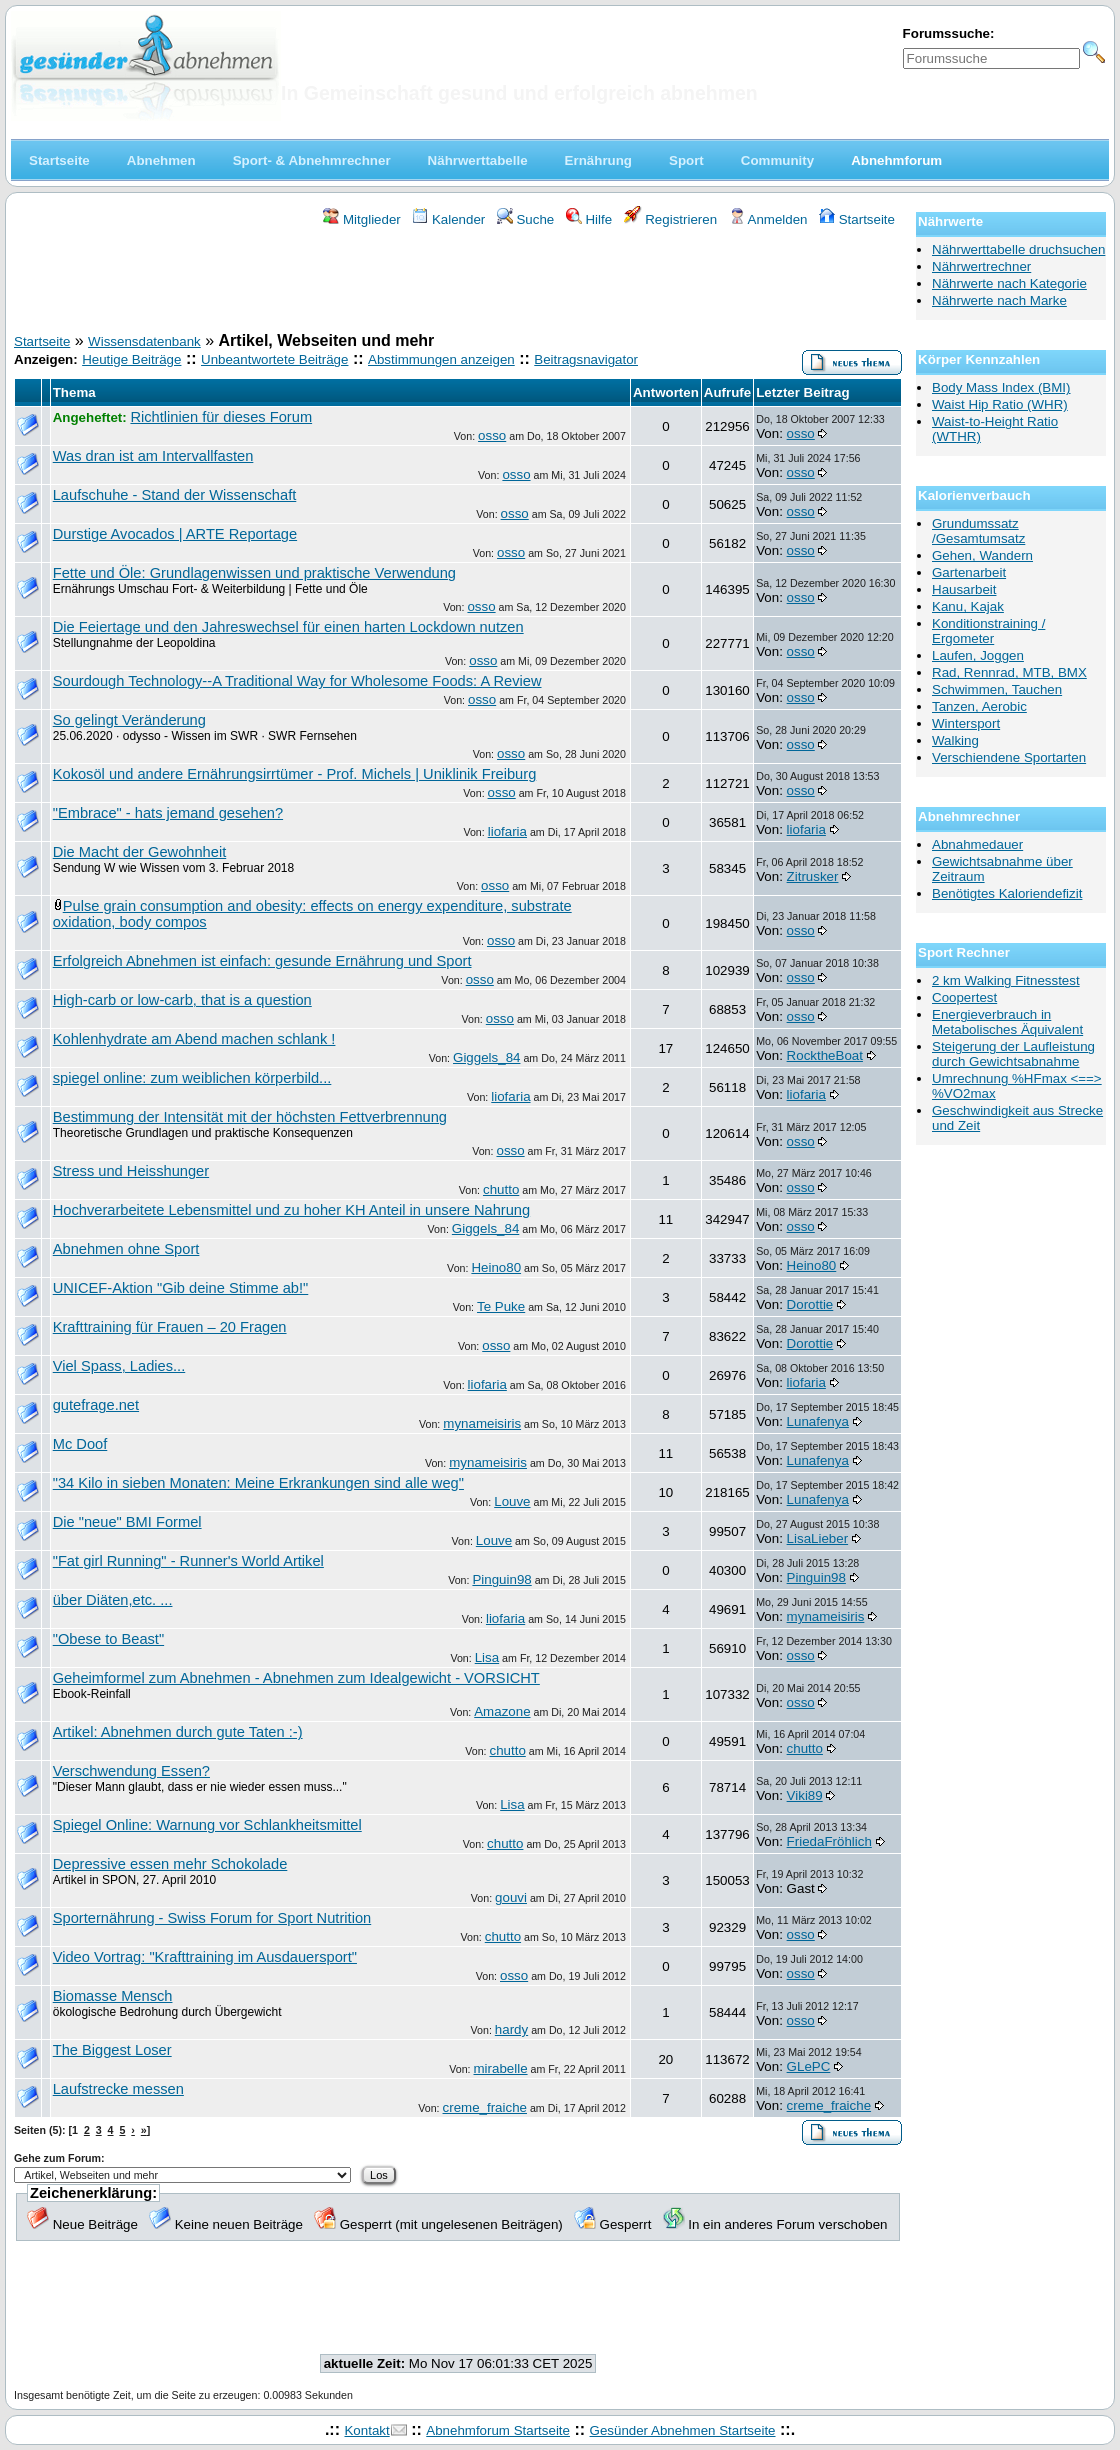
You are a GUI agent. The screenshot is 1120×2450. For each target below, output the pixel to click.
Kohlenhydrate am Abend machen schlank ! (194, 1039)
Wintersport (966, 723)
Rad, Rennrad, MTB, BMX (1009, 672)
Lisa (487, 1657)
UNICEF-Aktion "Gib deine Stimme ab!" (181, 1288)
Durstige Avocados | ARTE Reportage (175, 534)
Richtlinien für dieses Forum (221, 417)
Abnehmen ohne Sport (126, 1249)
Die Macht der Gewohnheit (140, 852)
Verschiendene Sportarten (1009, 757)
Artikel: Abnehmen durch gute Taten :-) (178, 1732)
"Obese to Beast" (108, 1639)
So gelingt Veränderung (129, 720)
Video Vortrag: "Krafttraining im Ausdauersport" (205, 1957)
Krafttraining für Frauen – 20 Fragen (170, 1327)
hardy (511, 2029)
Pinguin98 (501, 1579)
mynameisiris (482, 1423)
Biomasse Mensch (113, 1996)
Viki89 (805, 1795)
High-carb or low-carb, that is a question (182, 1000)
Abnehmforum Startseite (498, 2430)
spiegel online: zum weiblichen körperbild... (192, 1078)
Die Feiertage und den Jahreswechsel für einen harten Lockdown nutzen (288, 627)
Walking (955, 740)
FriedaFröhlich (829, 1841)
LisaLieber (818, 1538)
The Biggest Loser (112, 2050)
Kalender (448, 219)
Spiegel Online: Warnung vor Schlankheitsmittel (207, 1825)
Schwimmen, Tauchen (997, 689)
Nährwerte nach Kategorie (1009, 283)
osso (492, 435)
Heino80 (496, 1267)
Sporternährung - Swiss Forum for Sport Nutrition (212, 1918)
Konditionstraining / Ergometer (988, 631)
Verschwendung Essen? (131, 1771)
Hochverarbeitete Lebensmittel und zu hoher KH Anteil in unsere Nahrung (291, 1210)
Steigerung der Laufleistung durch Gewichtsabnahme (1013, 1054)
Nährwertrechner (981, 266)
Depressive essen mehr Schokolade (170, 1864)
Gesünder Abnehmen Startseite (683, 2430)
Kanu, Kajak (968, 606)
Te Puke (501, 1306)
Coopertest (964, 997)
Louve (512, 1501)
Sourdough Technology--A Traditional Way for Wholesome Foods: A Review (297, 681)
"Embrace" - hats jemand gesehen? (168, 813)
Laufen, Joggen (978, 655)
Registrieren (671, 219)
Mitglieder (361, 219)
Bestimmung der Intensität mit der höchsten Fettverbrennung (250, 1117)
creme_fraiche (485, 2107)
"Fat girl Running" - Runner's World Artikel (188, 1561)
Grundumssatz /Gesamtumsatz (978, 531)
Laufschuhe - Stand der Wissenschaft (175, 495)
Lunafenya (818, 1421)
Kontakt (366, 2430)
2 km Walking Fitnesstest (1006, 980)
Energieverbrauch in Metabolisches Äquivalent (1007, 1022)
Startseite (857, 219)
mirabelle (501, 2068)
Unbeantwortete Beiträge (274, 359)
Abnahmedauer (977, 844)
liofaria (507, 831)
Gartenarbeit (969, 572)
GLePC (809, 2066)
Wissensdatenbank (144, 341)
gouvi (511, 1897)
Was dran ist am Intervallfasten (153, 456)
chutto (501, 1189)
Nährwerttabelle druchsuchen (1018, 249)
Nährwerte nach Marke (999, 300)
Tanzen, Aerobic (979, 706)
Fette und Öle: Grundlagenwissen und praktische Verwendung (254, 573)
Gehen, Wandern (982, 555)
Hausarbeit (964, 589)
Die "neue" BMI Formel (127, 1522)
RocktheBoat (825, 1055)
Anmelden (768, 219)
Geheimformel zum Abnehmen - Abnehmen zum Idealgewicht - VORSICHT (296, 1678)
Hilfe (589, 219)
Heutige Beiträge (131, 359)
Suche (526, 219)
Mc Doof (80, 1444)
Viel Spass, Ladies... (119, 1366)
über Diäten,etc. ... (113, 1600)
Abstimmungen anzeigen (441, 359)
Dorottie (810, 1304)
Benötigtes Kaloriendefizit (1007, 893)
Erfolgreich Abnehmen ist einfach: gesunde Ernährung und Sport (262, 961)
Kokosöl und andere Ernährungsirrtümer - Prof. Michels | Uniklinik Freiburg (295, 774)
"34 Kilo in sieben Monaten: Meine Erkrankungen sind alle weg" (258, 1483)
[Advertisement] (458, 283)
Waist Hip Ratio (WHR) (1000, 404)
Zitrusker (813, 876)
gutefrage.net (96, 1405)
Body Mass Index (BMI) (1001, 387)
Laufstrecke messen (118, 2089)
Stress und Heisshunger (131, 1171)
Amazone (502, 1711)
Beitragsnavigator (586, 359)
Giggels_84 (486, 1057)
